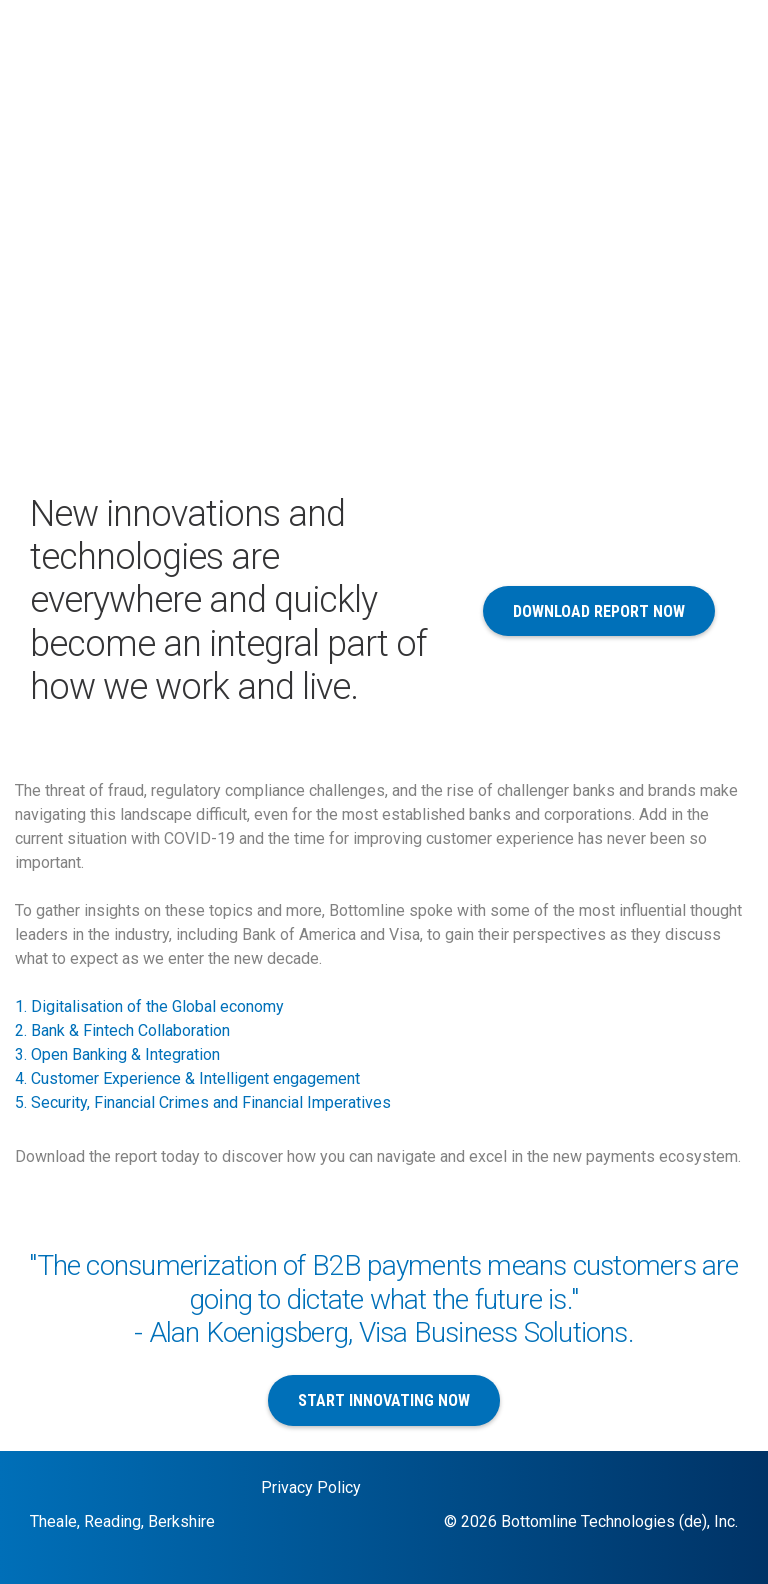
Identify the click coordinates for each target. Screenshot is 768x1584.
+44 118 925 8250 (673, 61)
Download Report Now (599, 611)
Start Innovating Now (384, 1400)
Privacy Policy (311, 1487)
